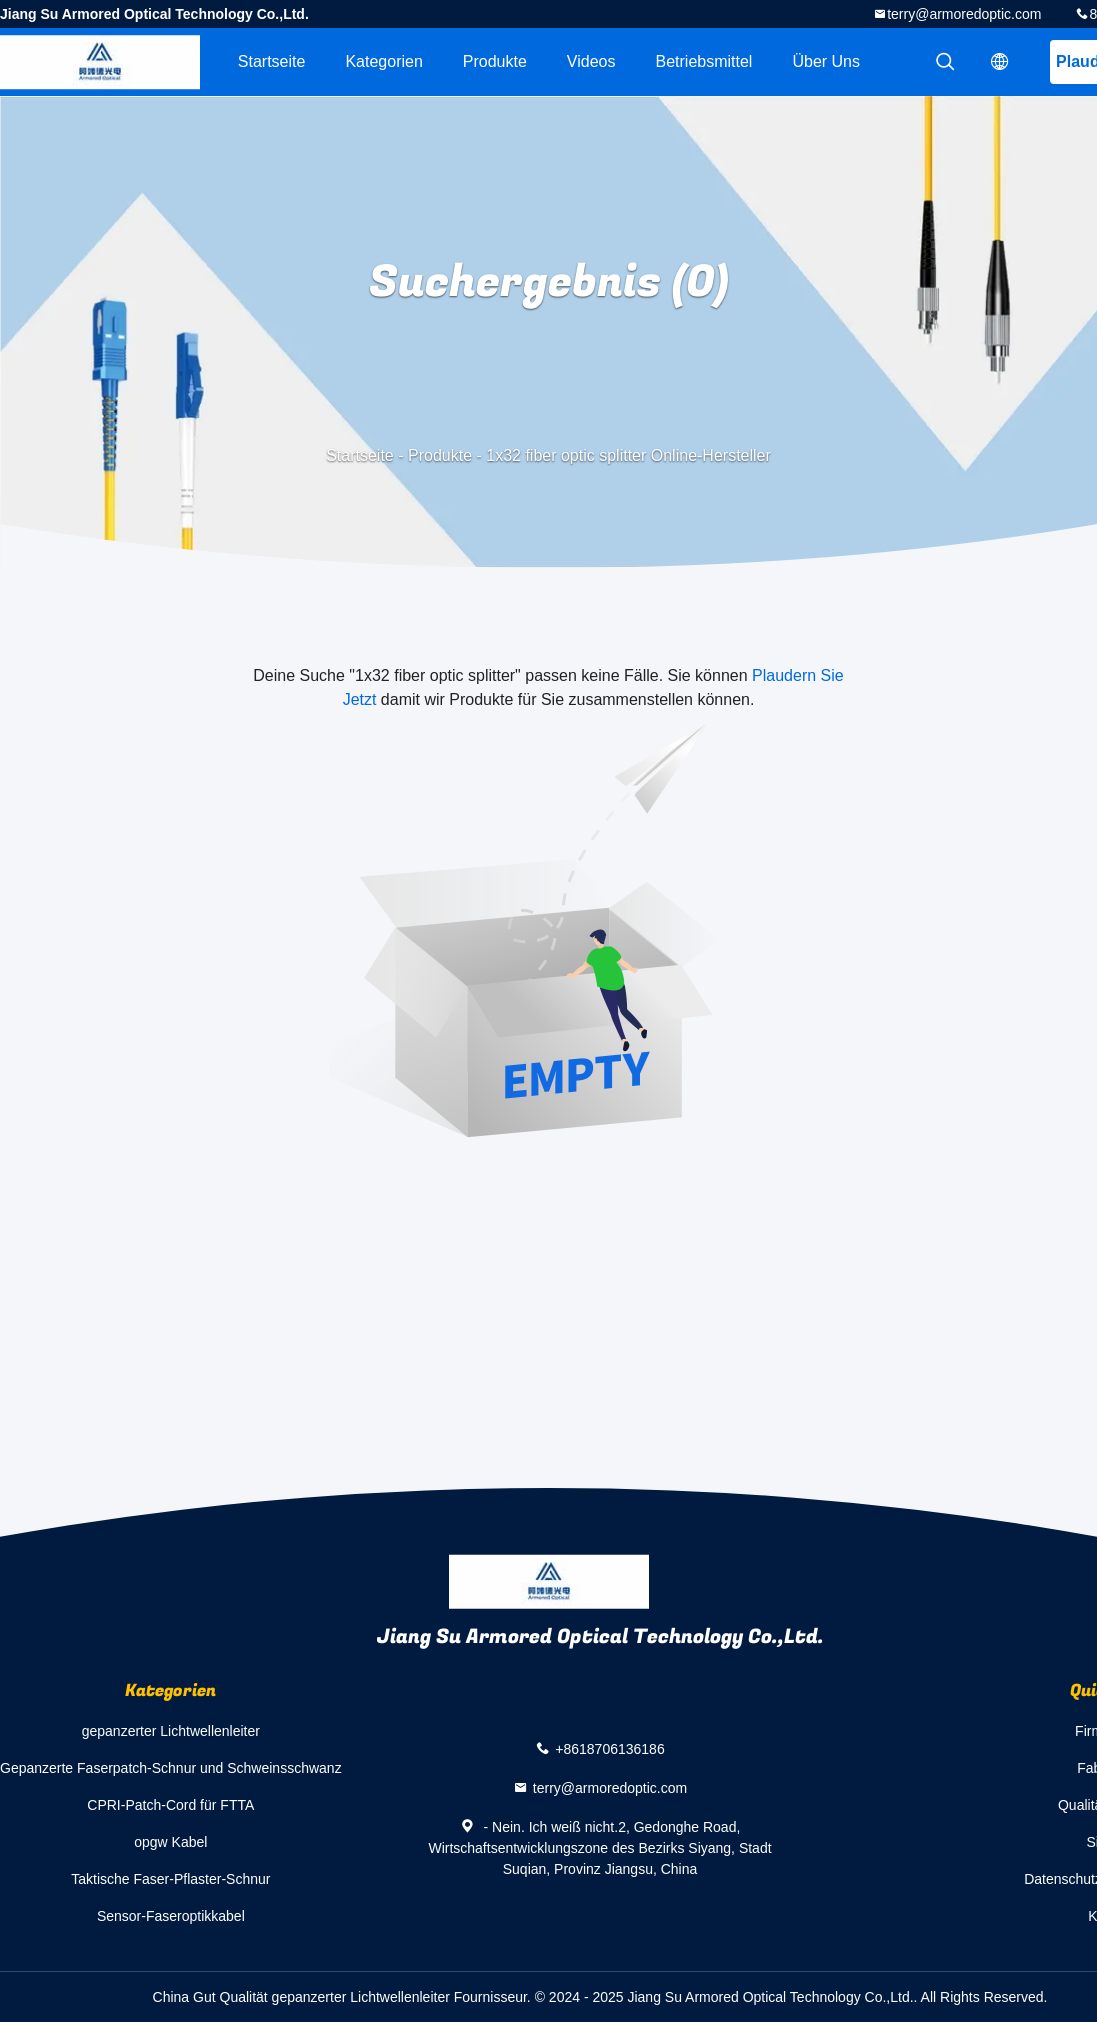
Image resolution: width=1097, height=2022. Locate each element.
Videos (591, 61)
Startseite (272, 61)
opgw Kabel (170, 1842)
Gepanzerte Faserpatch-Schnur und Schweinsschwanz (171, 1768)
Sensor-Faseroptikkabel (171, 1916)
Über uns (826, 61)
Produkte (495, 61)
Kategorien (383, 61)
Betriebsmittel (704, 61)
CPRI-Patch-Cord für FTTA (170, 1805)
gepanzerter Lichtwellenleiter (171, 1731)
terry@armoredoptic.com (964, 14)
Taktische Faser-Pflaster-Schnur (170, 1879)
